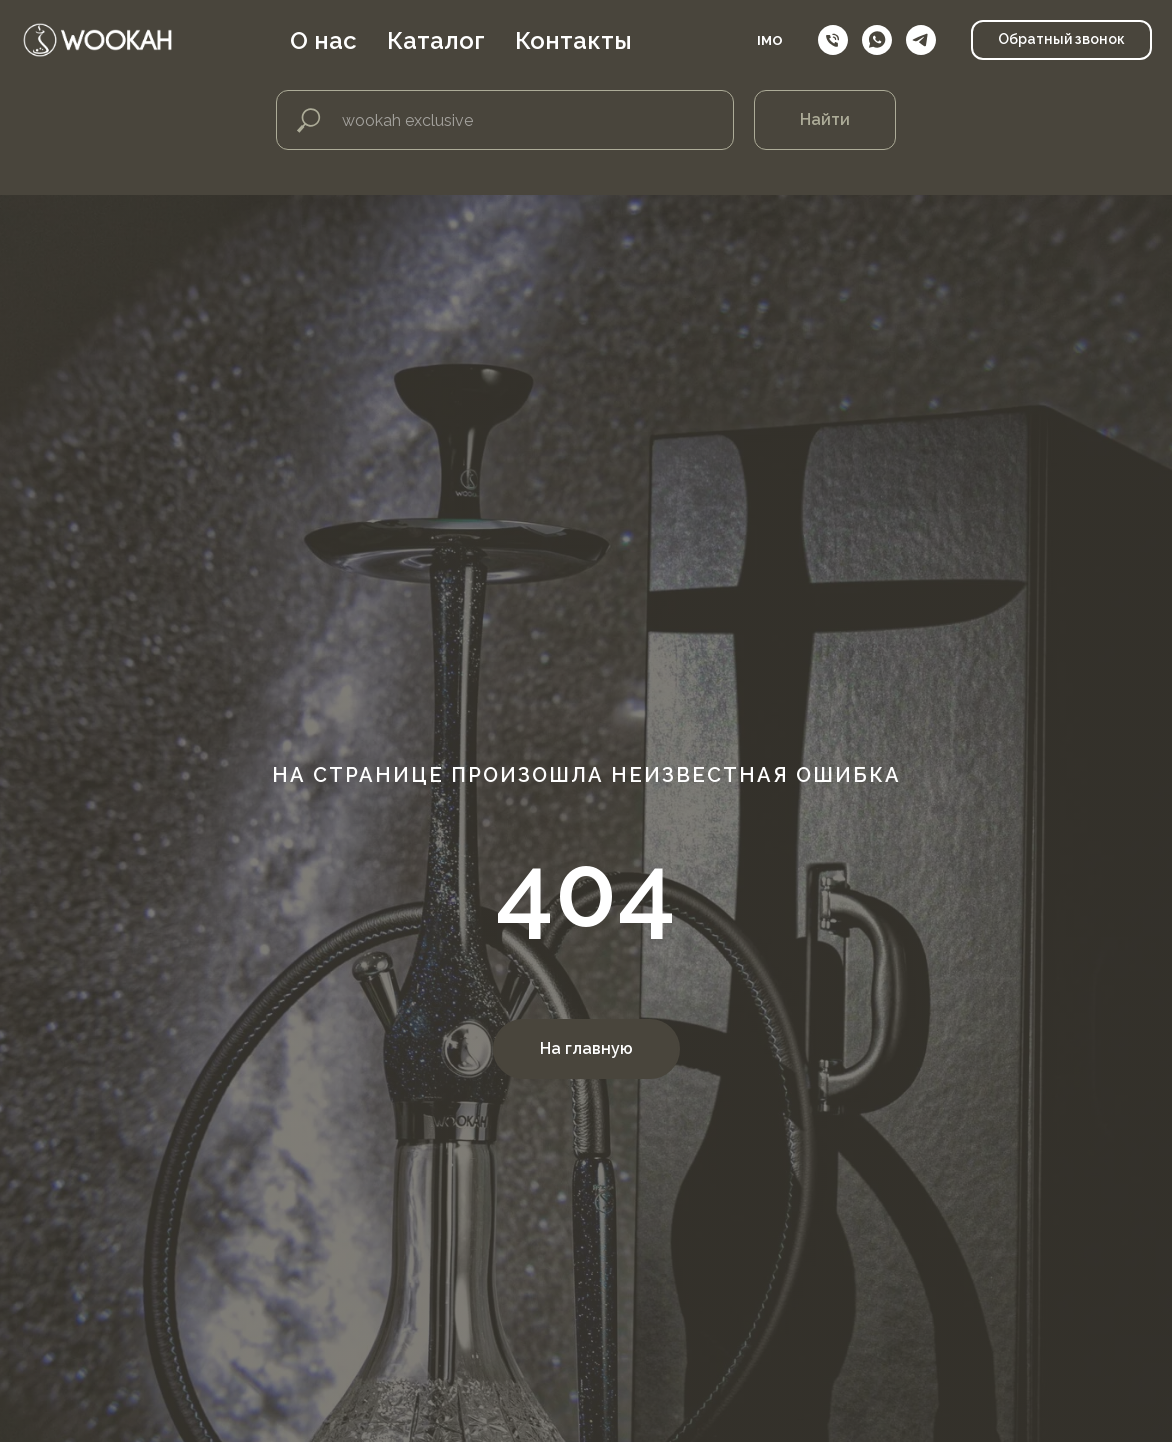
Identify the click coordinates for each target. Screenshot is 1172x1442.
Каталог (436, 40)
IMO (770, 40)
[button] (1061, 40)
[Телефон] (833, 40)
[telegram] (921, 40)
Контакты (573, 40)
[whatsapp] (877, 40)
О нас (323, 40)
